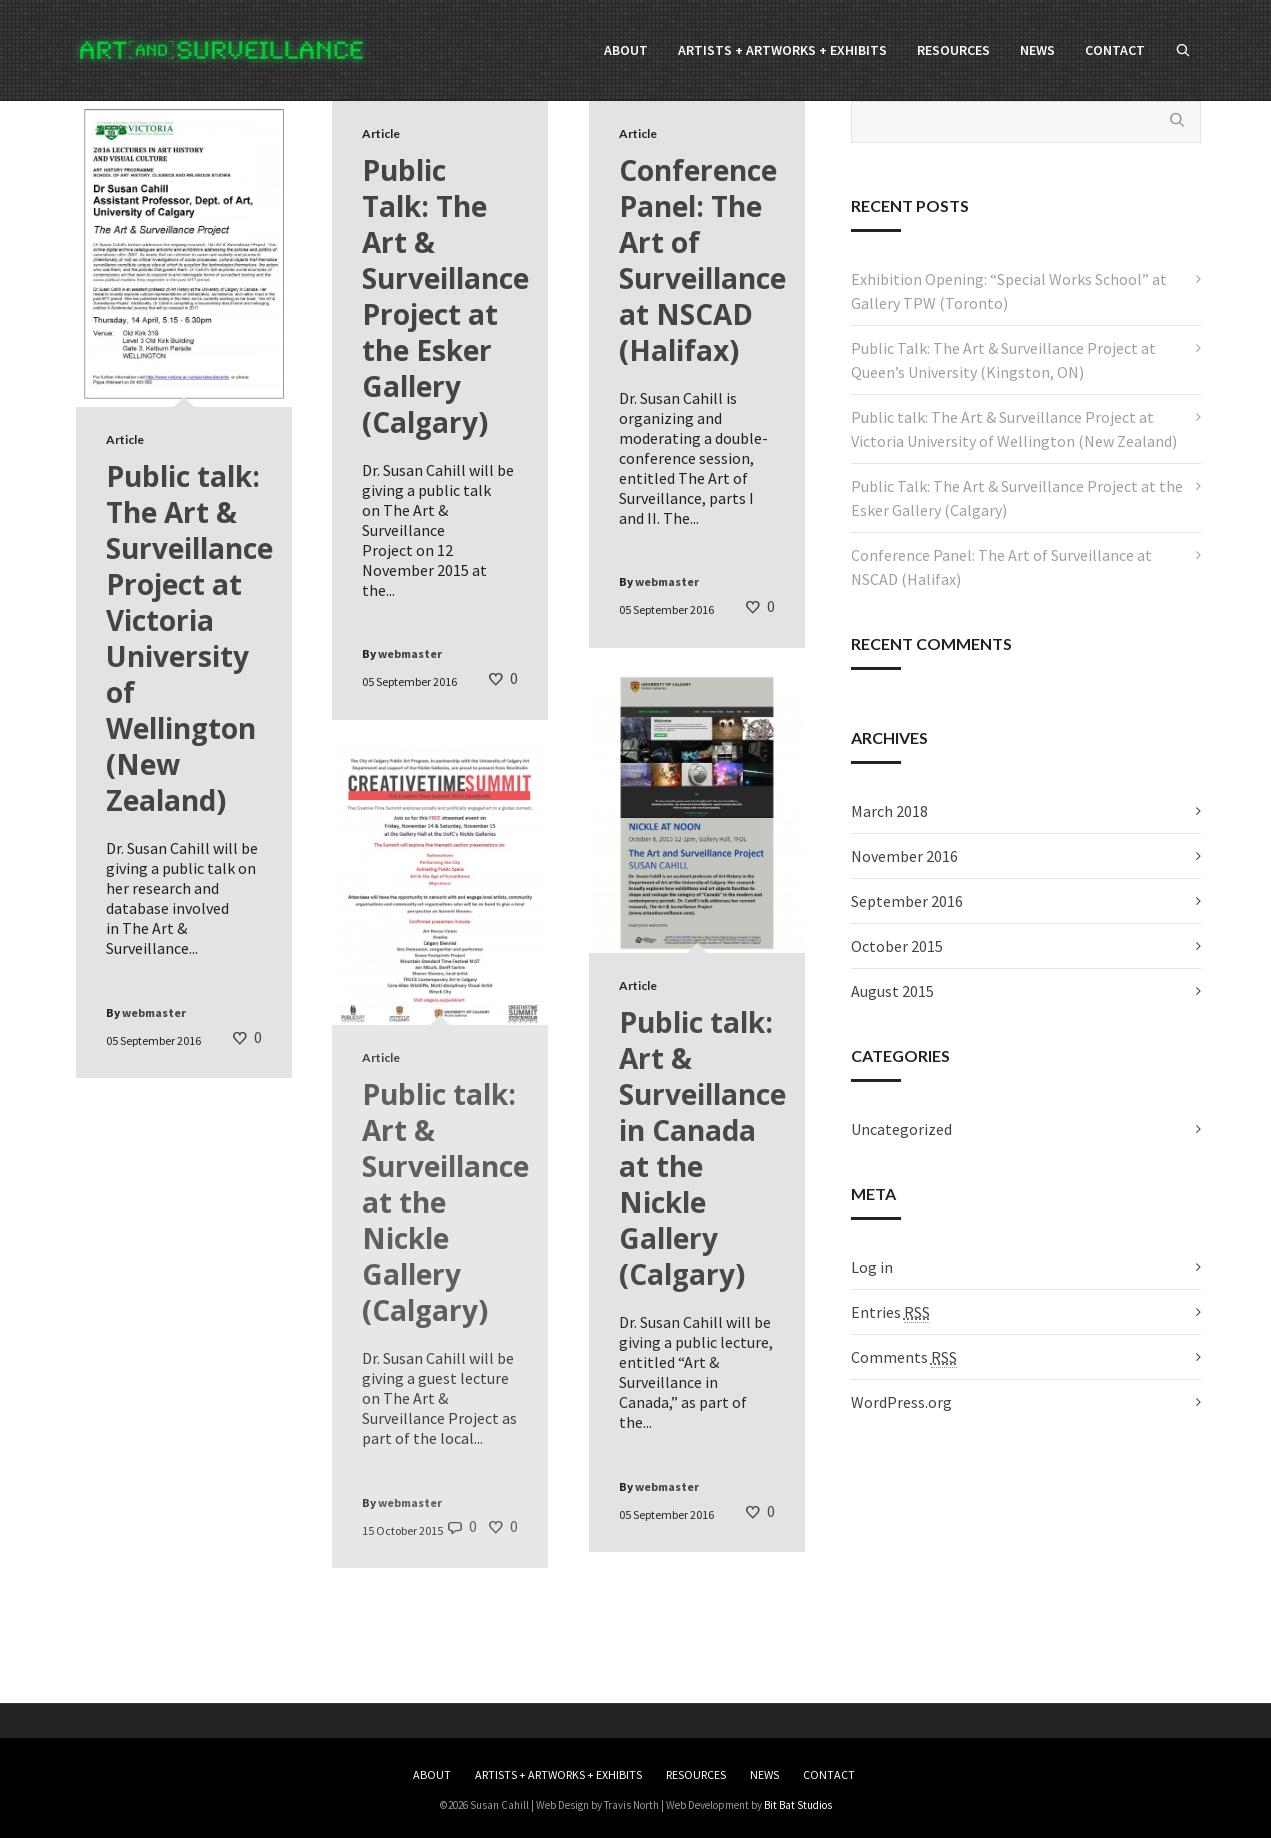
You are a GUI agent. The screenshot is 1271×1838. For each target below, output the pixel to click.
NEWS (764, 1774)
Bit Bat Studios (798, 1805)
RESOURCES (696, 1774)
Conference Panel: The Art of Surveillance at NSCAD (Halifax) (1001, 567)
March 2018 (889, 811)
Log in (872, 1267)
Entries (890, 1312)
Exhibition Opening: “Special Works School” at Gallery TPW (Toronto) (1009, 291)
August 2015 (892, 991)
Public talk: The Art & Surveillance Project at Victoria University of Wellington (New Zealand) (1014, 429)
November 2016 (904, 856)
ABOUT (432, 1774)
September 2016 (907, 901)
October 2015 (897, 946)
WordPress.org (901, 1402)
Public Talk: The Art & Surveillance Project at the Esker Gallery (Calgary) (1017, 498)
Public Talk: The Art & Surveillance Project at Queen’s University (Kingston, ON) (1003, 360)
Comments (904, 1357)
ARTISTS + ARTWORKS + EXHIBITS (558, 1774)
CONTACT (829, 1774)
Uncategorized (901, 1129)
